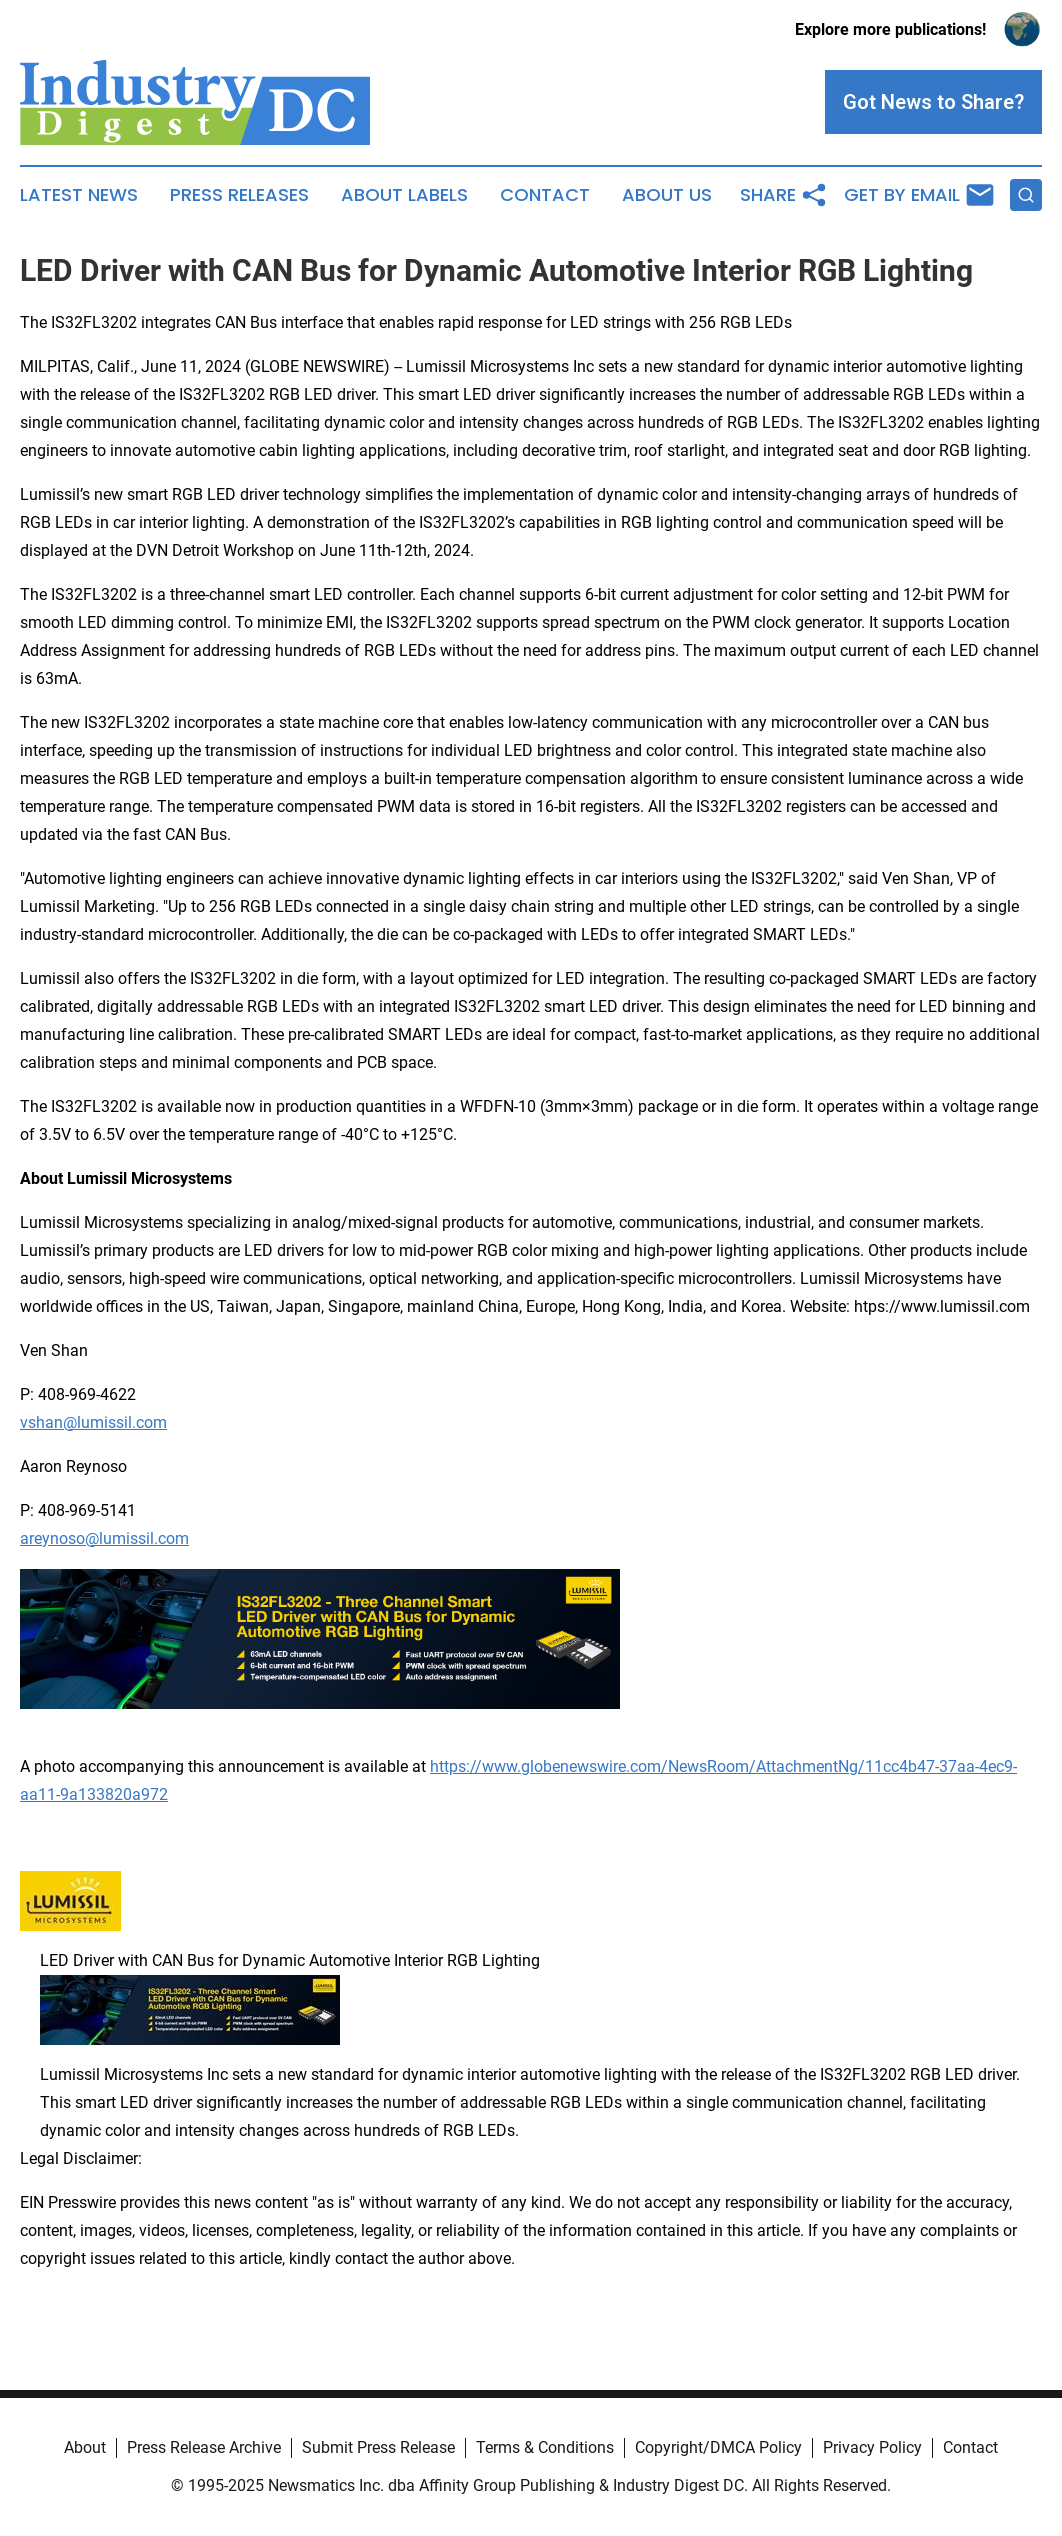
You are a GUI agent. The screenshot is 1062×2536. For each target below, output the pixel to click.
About (85, 2447)
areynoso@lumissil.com (104, 1538)
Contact (545, 195)
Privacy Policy (872, 2447)
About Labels (404, 195)
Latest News (79, 195)
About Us (667, 195)
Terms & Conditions (545, 2447)
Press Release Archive (204, 2447)
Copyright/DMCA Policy (718, 2447)
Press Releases (239, 195)
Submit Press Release (378, 2447)
